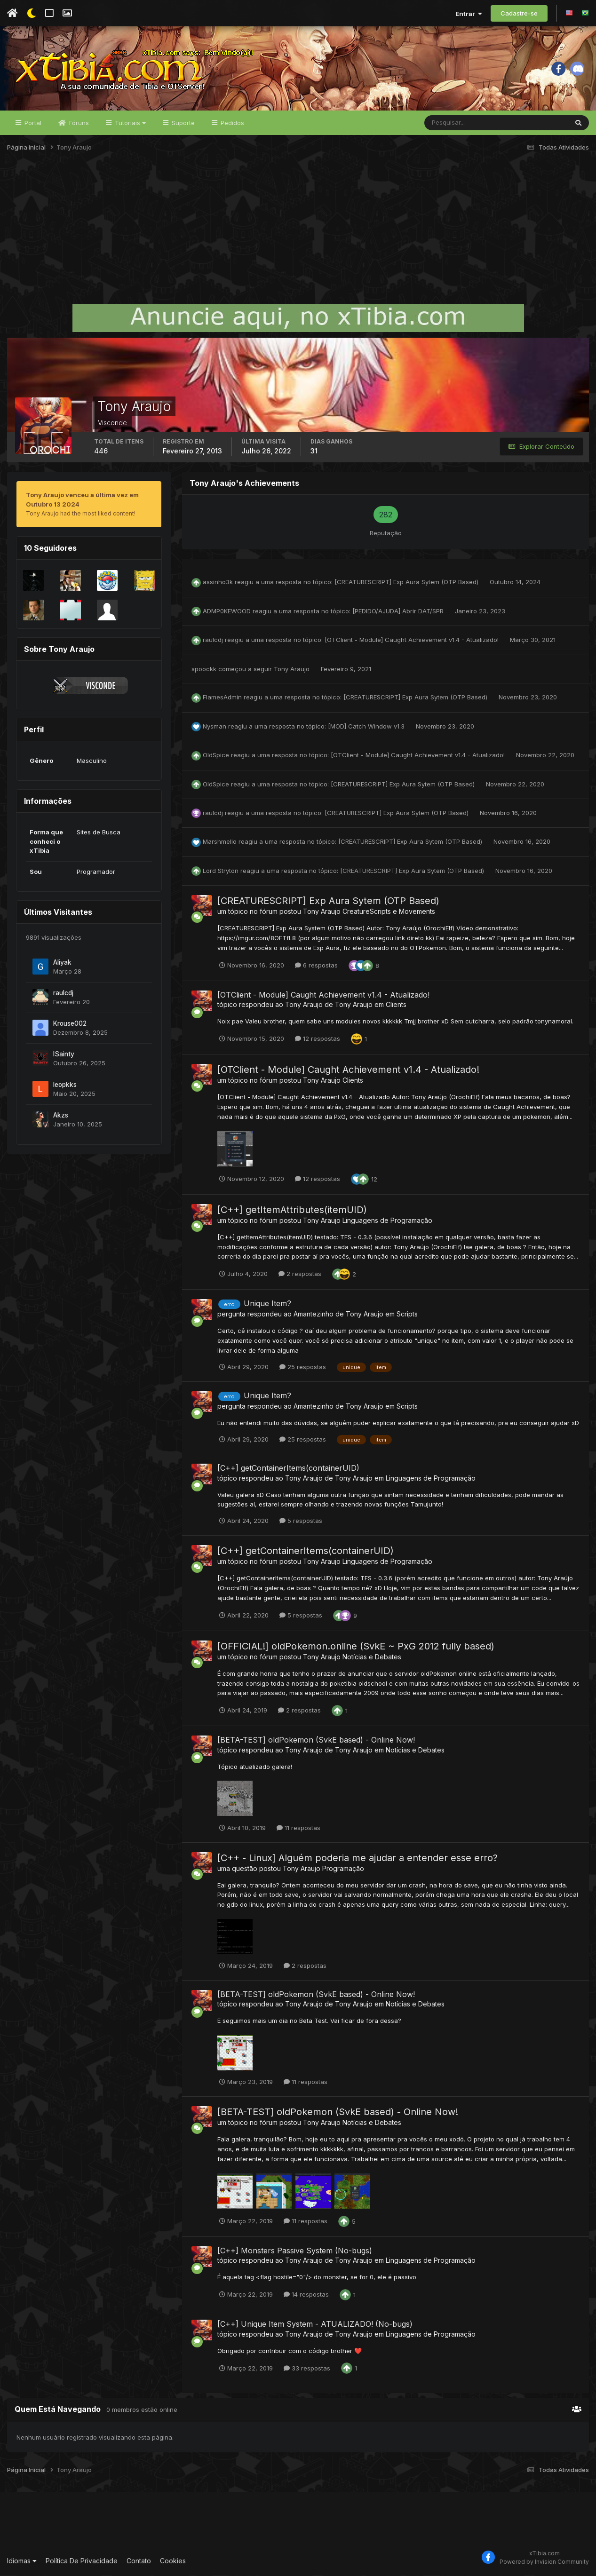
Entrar (468, 13)
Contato (139, 2561)
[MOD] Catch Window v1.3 (367, 726)
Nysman (214, 726)
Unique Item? (267, 1303)
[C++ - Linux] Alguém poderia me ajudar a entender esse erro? (357, 1857)
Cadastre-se (519, 13)
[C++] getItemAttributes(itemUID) (292, 1210)
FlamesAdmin (222, 697)
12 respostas (317, 1039)
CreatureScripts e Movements (388, 912)
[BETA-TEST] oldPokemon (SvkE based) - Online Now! (316, 1740)
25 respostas (302, 1367)
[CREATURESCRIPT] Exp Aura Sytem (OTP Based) (407, 582)
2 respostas (299, 1274)
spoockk (203, 669)
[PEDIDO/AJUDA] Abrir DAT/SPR (398, 611)
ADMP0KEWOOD (227, 611)
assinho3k (218, 582)
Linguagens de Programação (387, 1221)
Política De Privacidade (82, 2561)
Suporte (182, 123)
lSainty (63, 1054)
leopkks (65, 1084)
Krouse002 (70, 1023)
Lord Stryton (220, 871)
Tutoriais (129, 123)
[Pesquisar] (455, 123)
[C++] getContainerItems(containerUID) (288, 1468)
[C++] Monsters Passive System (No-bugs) (294, 2251)
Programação (343, 1868)
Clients (396, 1005)
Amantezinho (314, 1314)
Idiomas (22, 2561)
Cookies (173, 2561)
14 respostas (306, 2295)
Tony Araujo (292, 669)
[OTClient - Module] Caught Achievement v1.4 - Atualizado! (413, 640)
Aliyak (62, 962)
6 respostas (316, 965)
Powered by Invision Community (544, 2561)
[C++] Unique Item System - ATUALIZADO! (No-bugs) (315, 2324)
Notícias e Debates (371, 1657)
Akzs (60, 1115)
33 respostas (307, 2368)
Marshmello (220, 842)
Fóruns (78, 123)
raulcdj (63, 993)
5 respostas (300, 1521)
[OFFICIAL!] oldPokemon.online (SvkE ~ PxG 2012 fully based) (355, 1646)
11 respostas (298, 1827)
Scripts (407, 1314)
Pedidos (231, 123)
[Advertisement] (298, 232)
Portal (32, 123)
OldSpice (216, 755)
